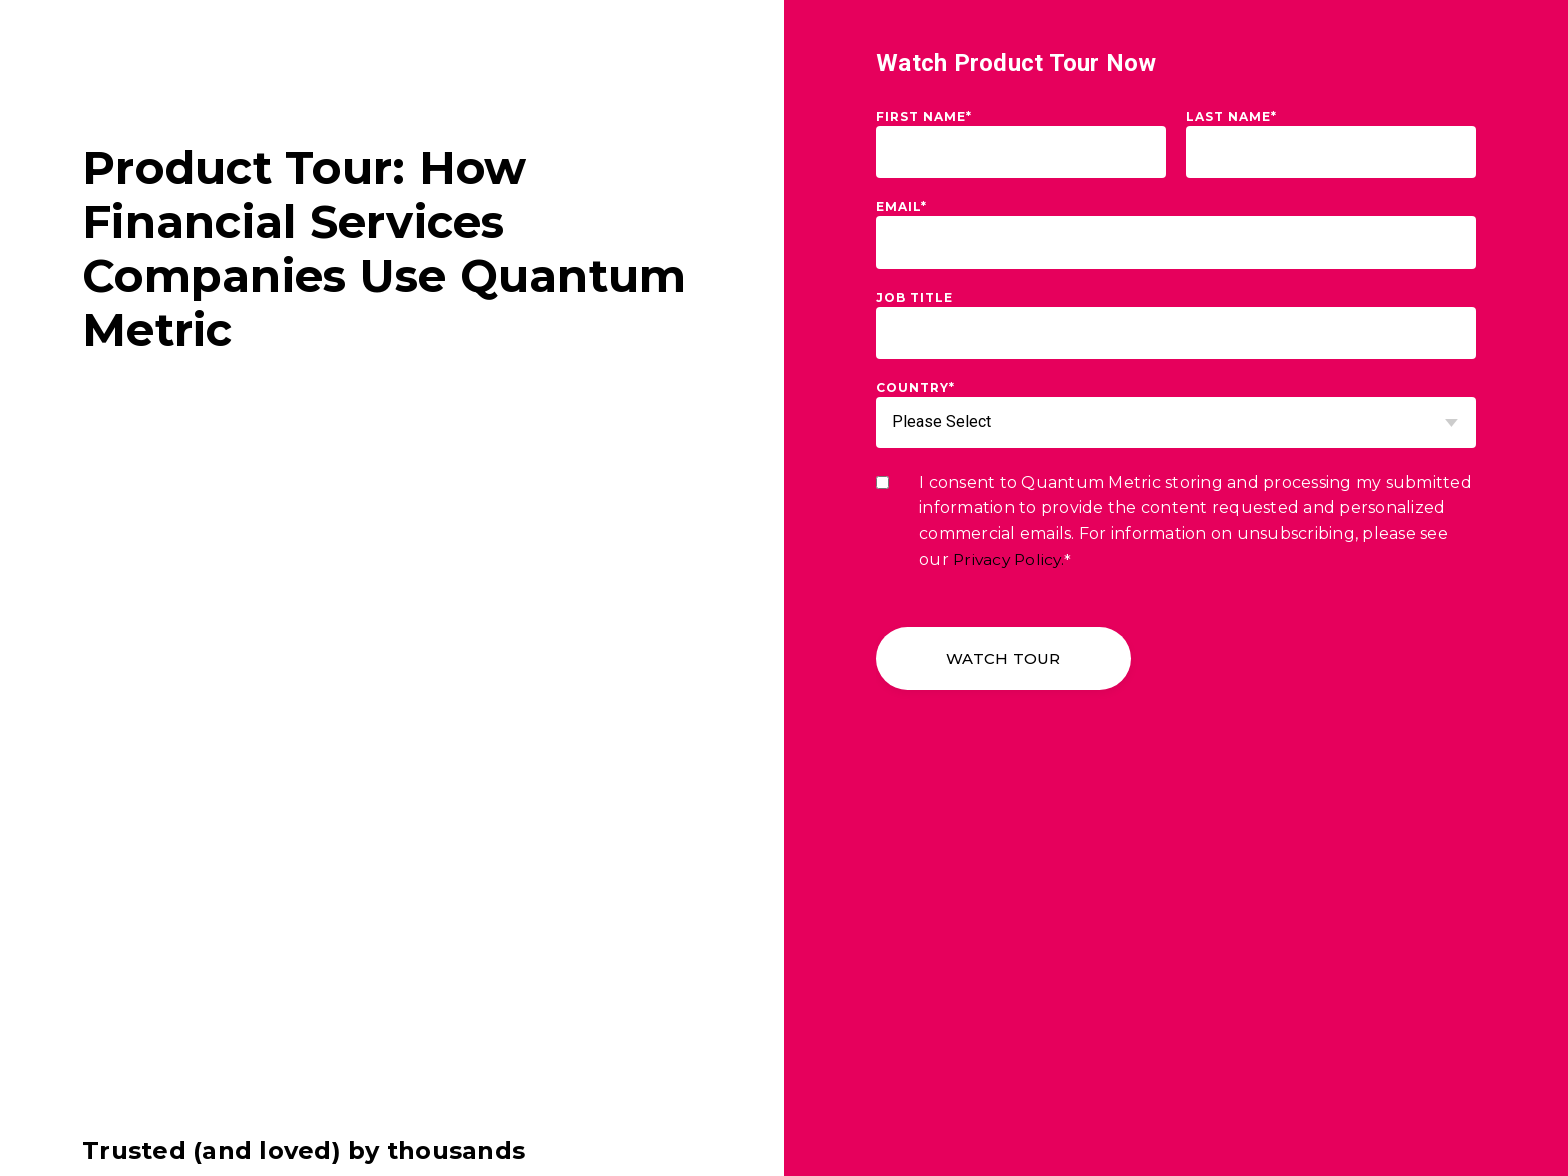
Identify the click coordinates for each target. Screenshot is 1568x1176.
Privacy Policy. (1011, 559)
